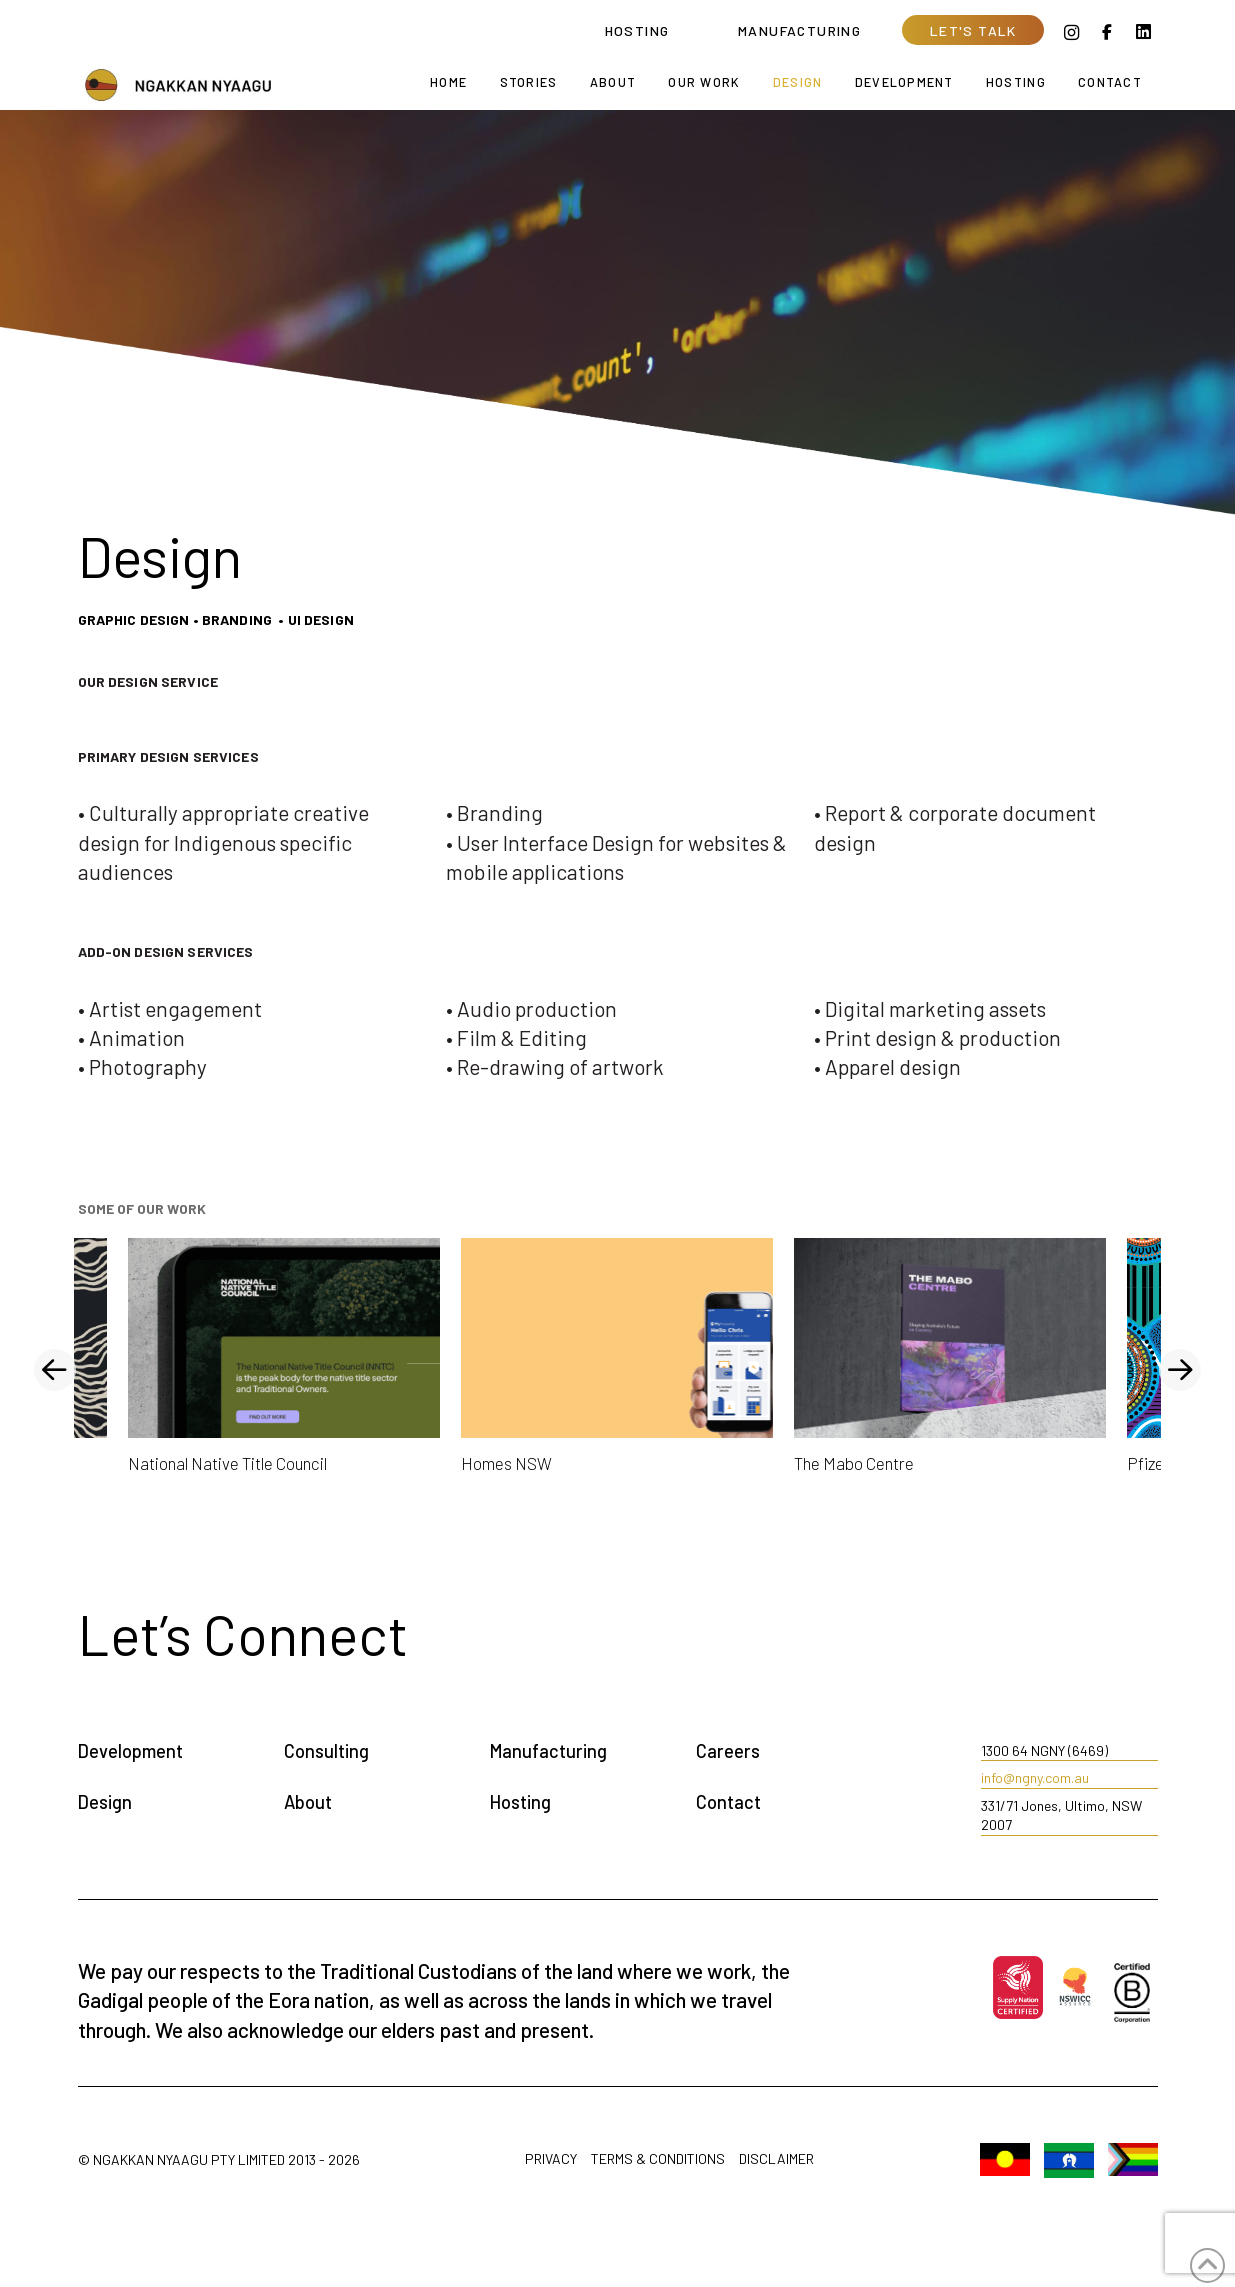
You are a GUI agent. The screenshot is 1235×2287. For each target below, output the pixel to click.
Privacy (551, 2159)
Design (105, 1802)
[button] (973, 30)
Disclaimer (776, 2159)
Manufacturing (548, 1751)
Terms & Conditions (658, 2159)
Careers (728, 1751)
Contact (728, 1802)
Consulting (326, 1751)
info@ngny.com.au (1035, 1777)
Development (130, 1751)
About (308, 1802)
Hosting (520, 1802)
